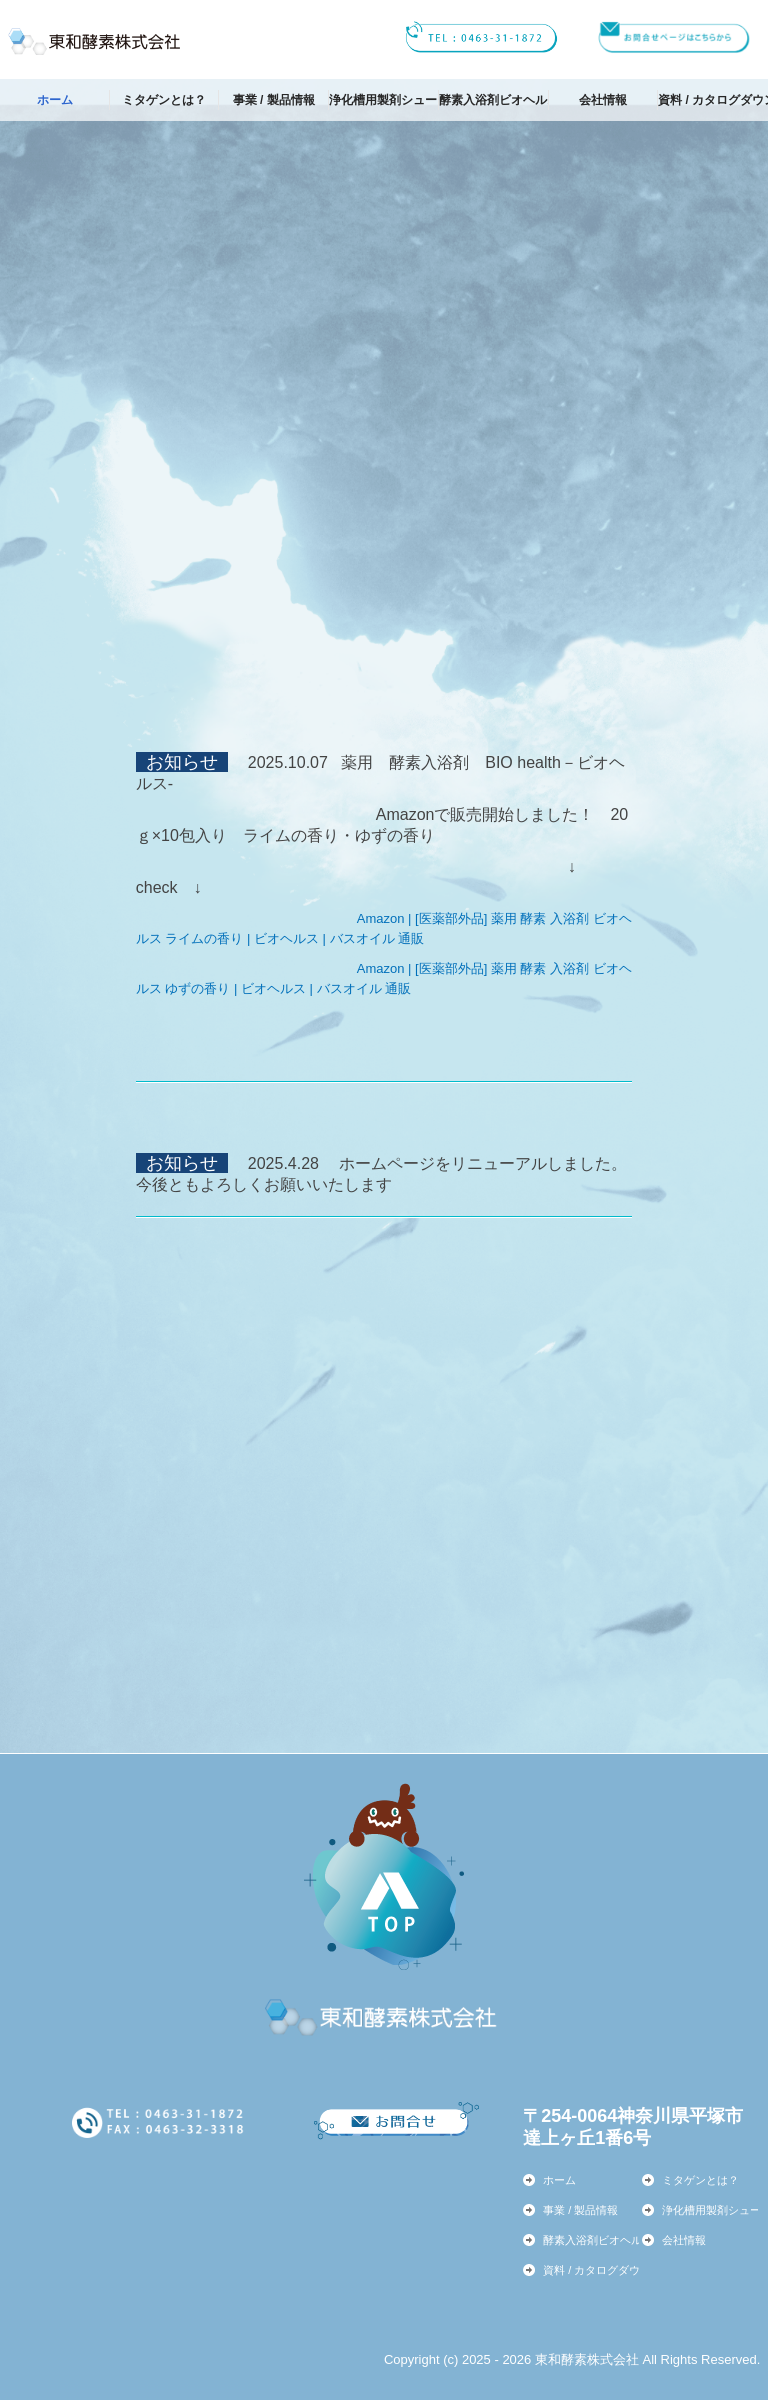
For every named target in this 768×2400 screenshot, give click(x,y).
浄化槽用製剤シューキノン (384, 100)
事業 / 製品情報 (274, 100)
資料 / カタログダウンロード (713, 100)
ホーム (55, 100)
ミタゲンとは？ (164, 100)
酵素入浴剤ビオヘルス (494, 100)
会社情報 (603, 100)
